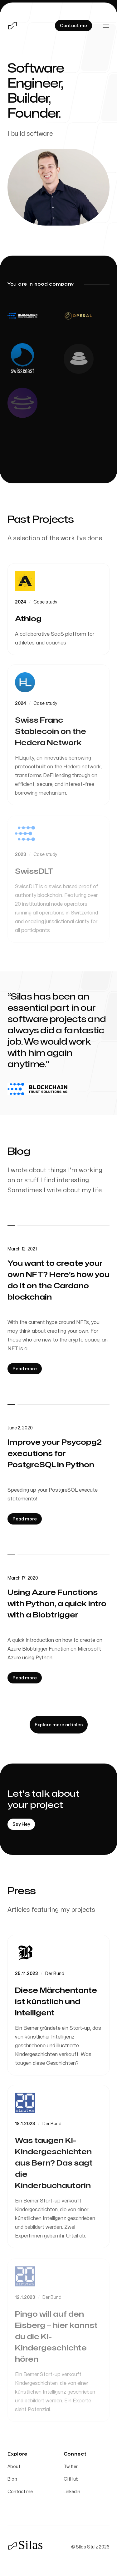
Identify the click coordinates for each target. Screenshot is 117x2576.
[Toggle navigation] (106, 26)
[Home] (12, 26)
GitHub (71, 2479)
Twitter (71, 2467)
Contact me (20, 2492)
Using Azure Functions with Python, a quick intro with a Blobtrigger (56, 1604)
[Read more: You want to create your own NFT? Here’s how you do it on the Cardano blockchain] (24, 1368)
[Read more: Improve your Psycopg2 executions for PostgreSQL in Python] (24, 1519)
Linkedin (72, 2492)
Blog (12, 2479)
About (13, 2467)
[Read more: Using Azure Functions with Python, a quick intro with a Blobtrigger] (24, 1677)
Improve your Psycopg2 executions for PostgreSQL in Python (54, 1454)
